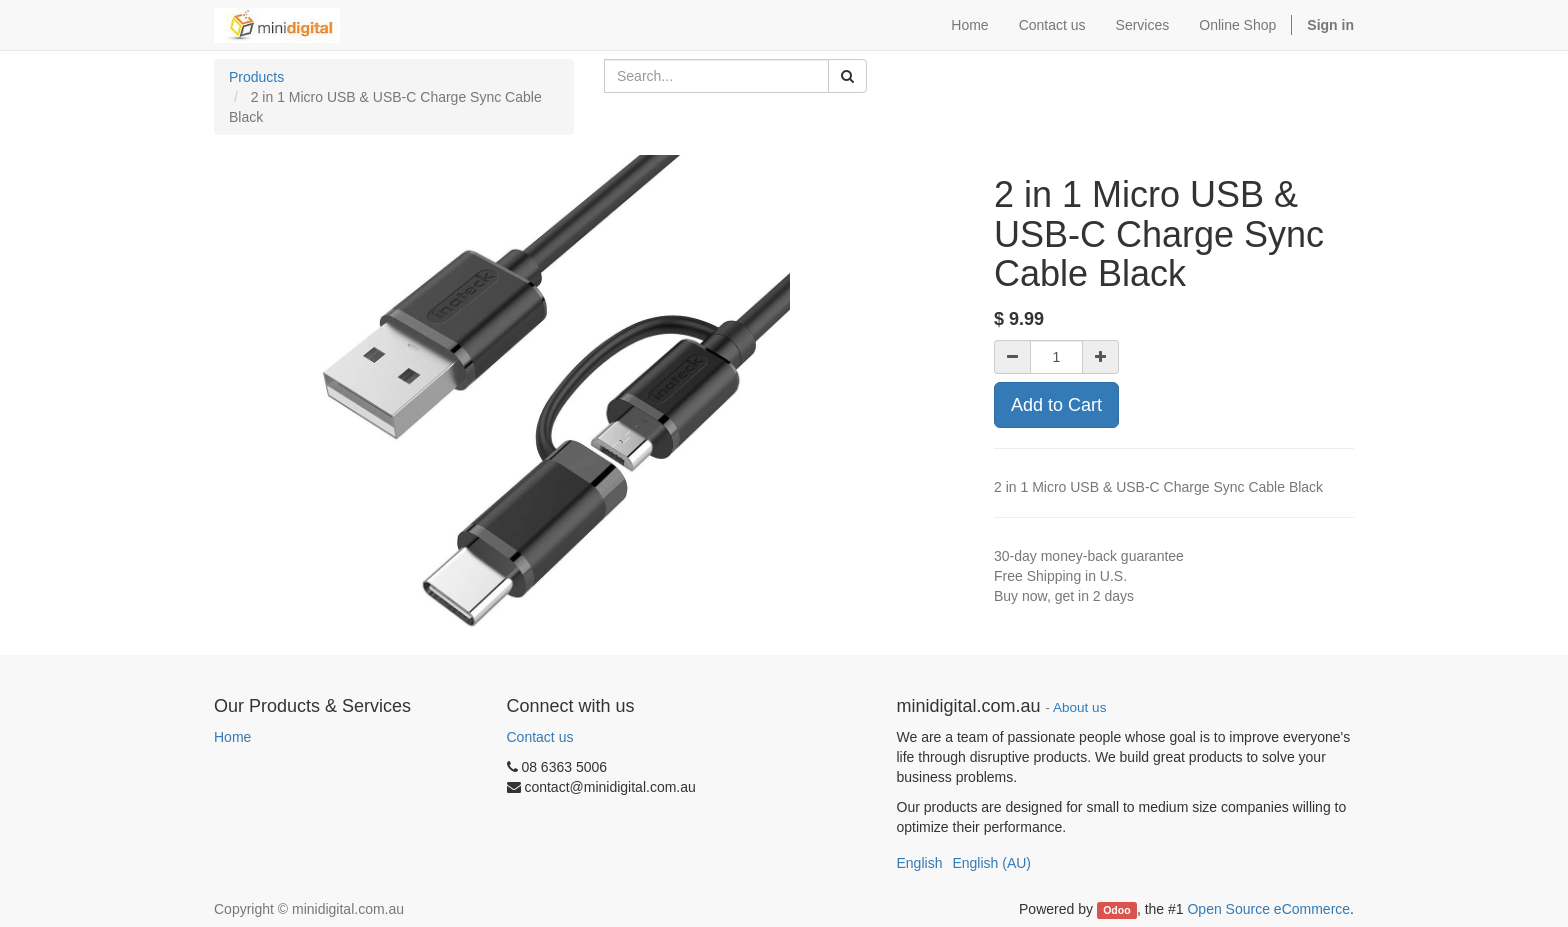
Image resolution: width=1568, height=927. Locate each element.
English (920, 863)
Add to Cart (1056, 405)
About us (1079, 707)
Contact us (540, 737)
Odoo (1116, 910)
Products (256, 77)
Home (232, 737)
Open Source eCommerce (1268, 909)
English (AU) (991, 863)
